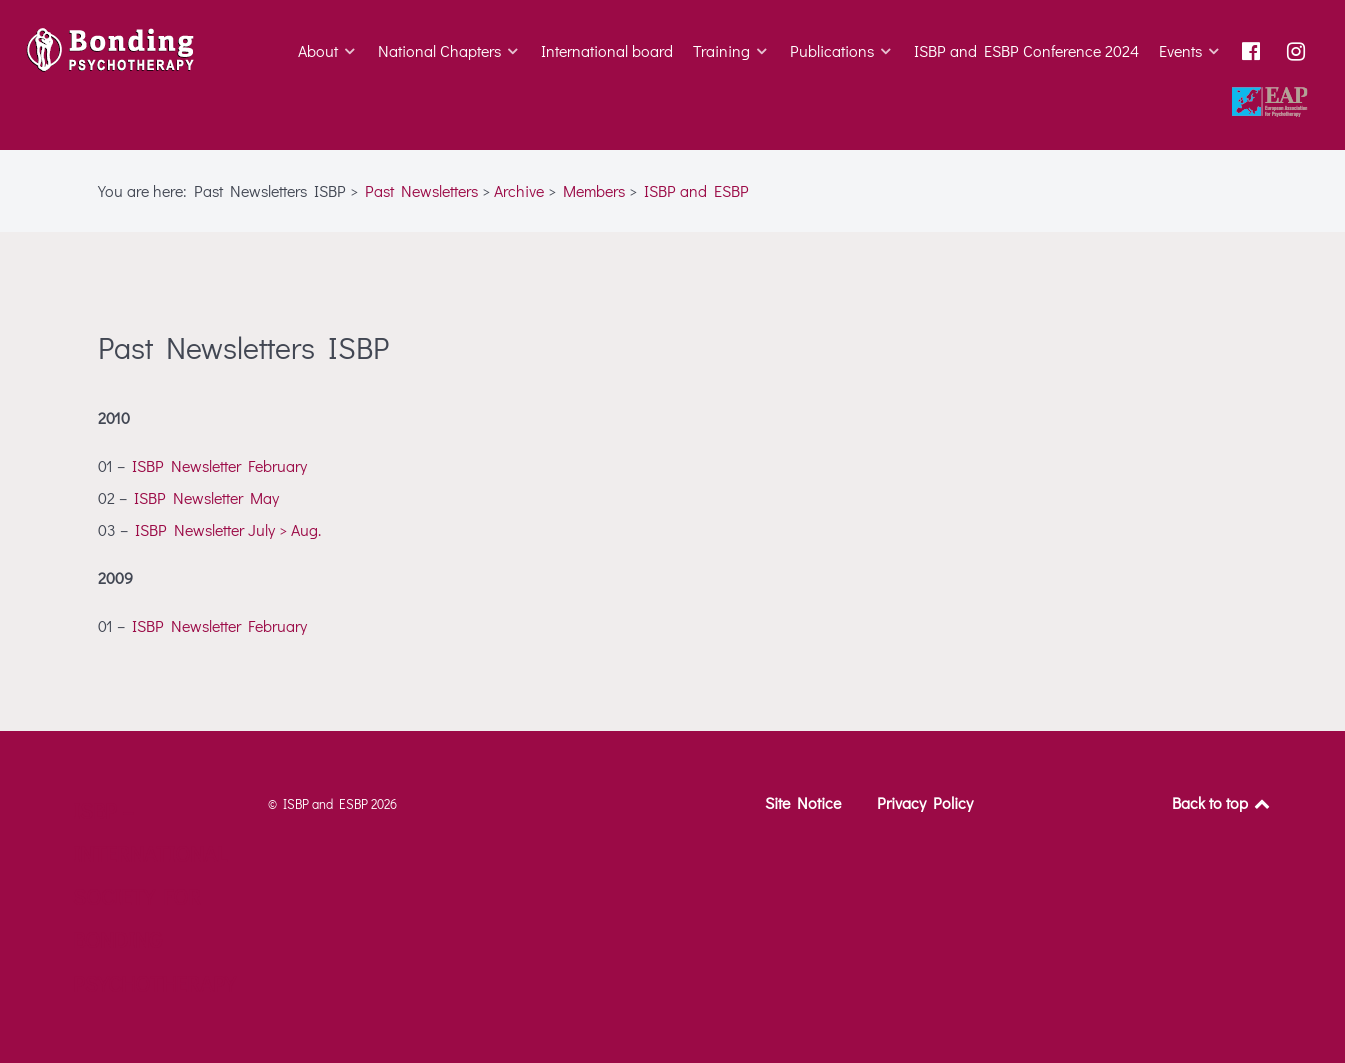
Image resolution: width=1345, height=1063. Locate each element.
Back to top (1222, 802)
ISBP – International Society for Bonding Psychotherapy (154, 897)
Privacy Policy (925, 802)
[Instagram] (1299, 51)
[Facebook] (1254, 51)
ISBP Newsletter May (206, 497)
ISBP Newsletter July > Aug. (228, 529)
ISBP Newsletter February (219, 465)
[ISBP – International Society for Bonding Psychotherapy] (114, 50)
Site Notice (803, 802)
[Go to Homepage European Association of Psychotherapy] (1272, 103)
